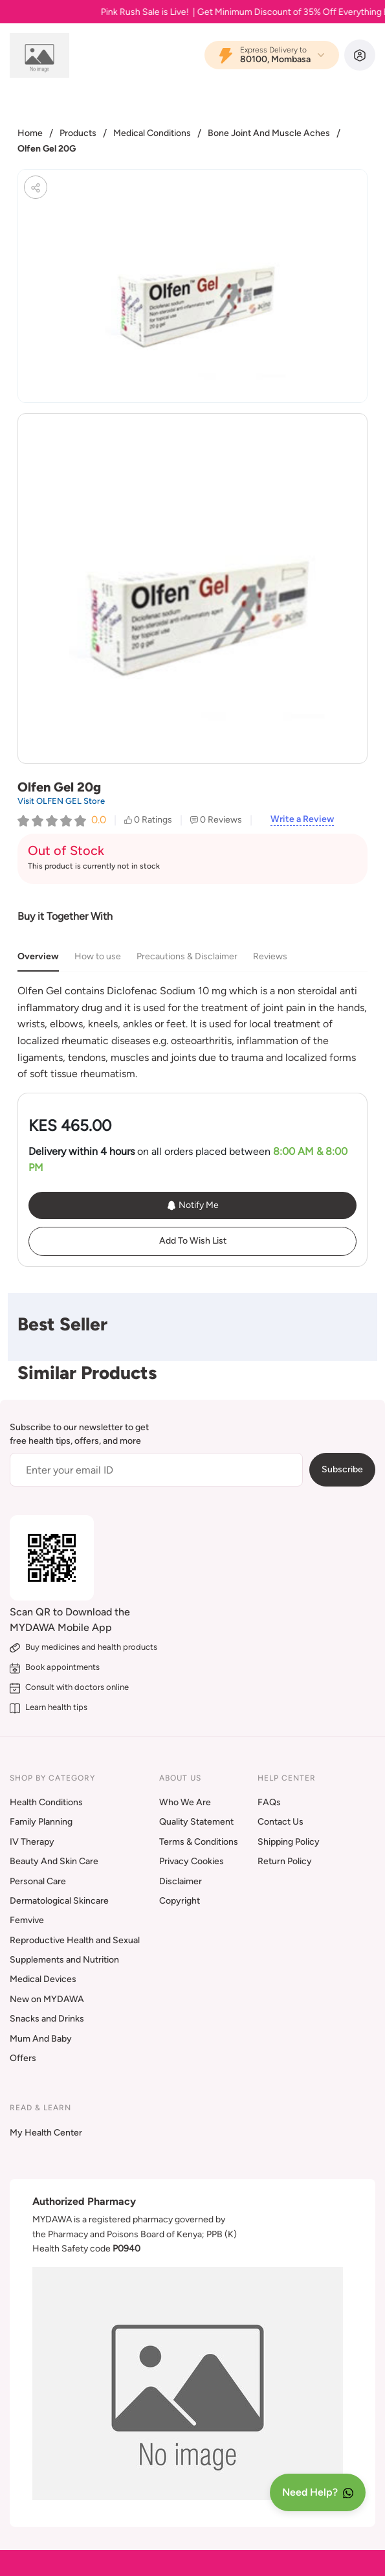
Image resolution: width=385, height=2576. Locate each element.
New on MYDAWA (47, 1999)
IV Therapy (32, 1841)
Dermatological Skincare (59, 1900)
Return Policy (285, 1861)
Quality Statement (196, 1821)
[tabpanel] (192, 1032)
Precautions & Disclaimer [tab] (187, 956)
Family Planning (41, 1821)
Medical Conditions (152, 133)
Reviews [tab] (270, 956)
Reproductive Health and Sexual (75, 1940)
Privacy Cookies (191, 1861)
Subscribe (342, 1469)
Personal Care (38, 1881)
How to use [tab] (97, 956)
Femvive (27, 1920)
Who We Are (185, 1802)
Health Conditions (46, 1802)
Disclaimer (180, 1881)
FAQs (269, 1802)
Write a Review (302, 819)
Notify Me (192, 1205)
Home (30, 133)
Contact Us (280, 1821)
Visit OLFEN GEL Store (61, 801)
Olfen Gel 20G (46, 148)
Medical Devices (43, 1979)
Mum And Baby (41, 2038)
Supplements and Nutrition (64, 1959)
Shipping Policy (289, 1841)
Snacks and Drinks (47, 2018)
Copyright (179, 1900)
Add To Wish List (192, 1240)
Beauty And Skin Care (54, 1861)
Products (78, 133)
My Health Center (46, 2132)
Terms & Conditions (198, 1841)
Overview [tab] (38, 956)
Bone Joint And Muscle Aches (269, 133)
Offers (23, 2058)
